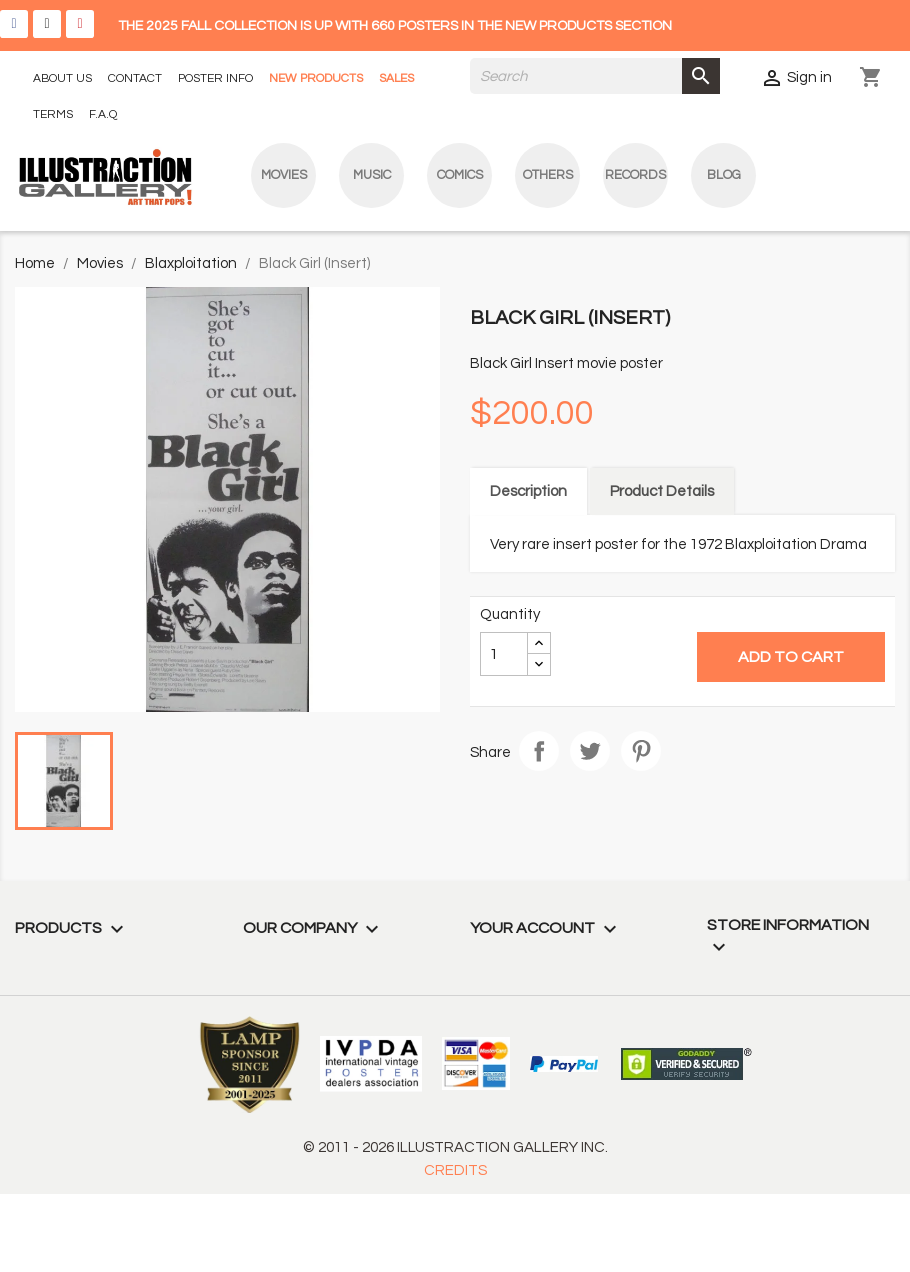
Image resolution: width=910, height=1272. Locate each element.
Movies (284, 175)
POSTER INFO (215, 78)
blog (724, 175)
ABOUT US (62, 78)
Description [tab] (528, 491)
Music (372, 175)
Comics (460, 175)
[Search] (595, 76)
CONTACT (135, 78)
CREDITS (455, 1170)
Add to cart (791, 657)
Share (539, 751)
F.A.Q (103, 114)
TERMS (53, 114)
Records (635, 175)
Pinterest (641, 751)
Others (548, 175)
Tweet (590, 751)
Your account (546, 928)
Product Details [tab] (662, 491)
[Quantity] (504, 654)
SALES (396, 78)
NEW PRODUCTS (316, 78)
